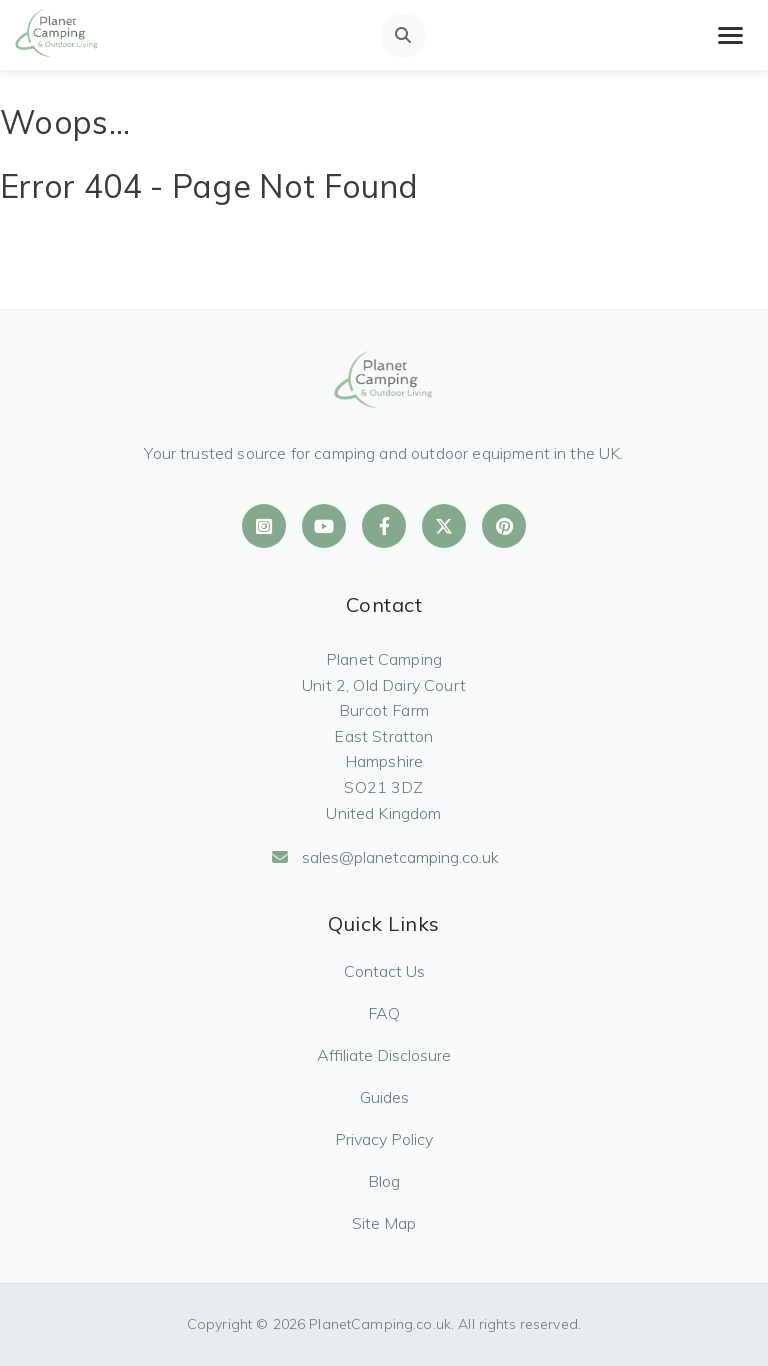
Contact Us (384, 971)
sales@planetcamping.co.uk (384, 857)
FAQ (384, 1013)
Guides (384, 1097)
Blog (384, 1181)
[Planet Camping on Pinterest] (504, 526)
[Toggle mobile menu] (730, 35)
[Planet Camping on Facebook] (384, 526)
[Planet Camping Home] (57, 35)
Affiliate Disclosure (384, 1055)
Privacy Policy (384, 1139)
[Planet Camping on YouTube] (324, 526)
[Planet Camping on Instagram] (264, 526)
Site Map (384, 1223)
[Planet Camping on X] (444, 526)
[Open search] (403, 35)
